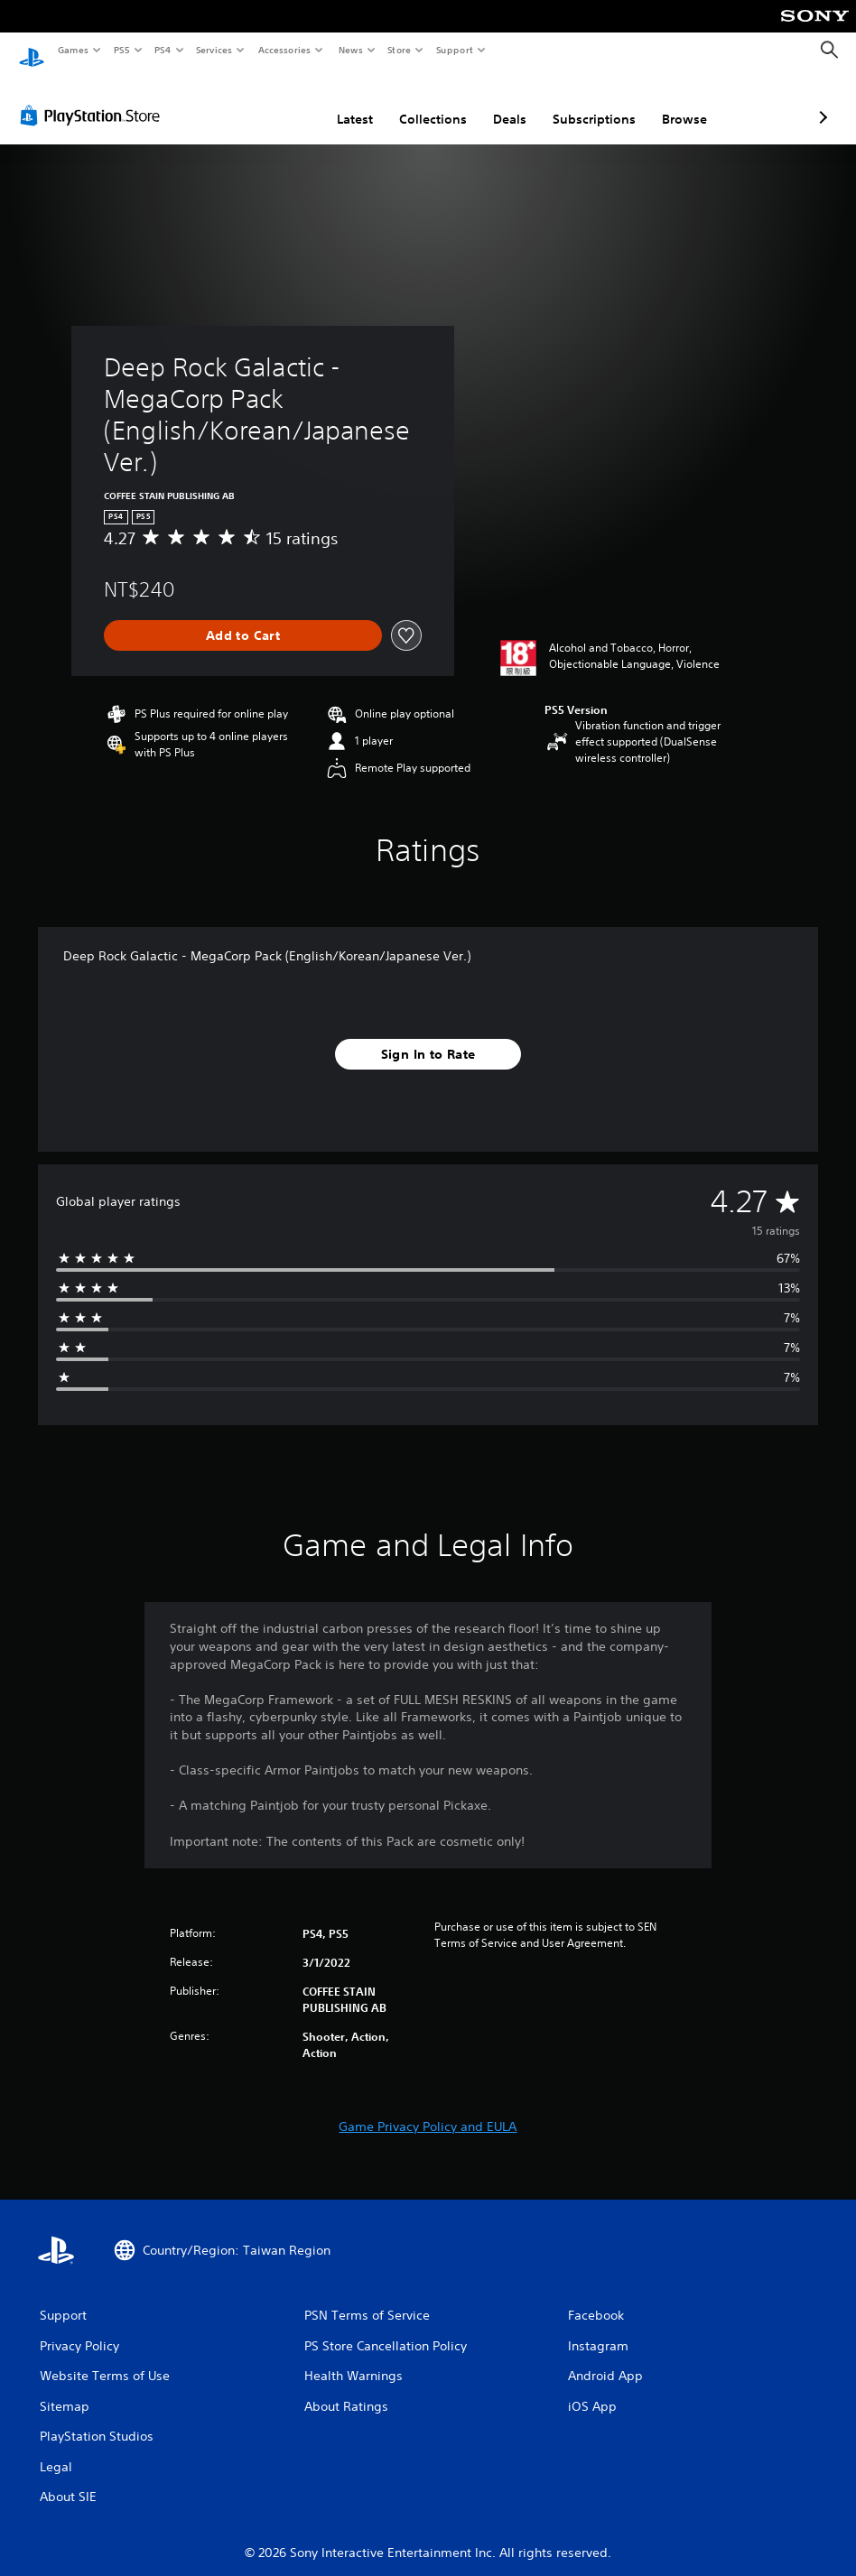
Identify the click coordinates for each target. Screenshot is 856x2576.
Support (454, 49)
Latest (259, 102)
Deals (414, 102)
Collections (337, 102)
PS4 (163, 49)
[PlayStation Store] (93, 98)
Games (72, 49)
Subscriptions (498, 102)
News (350, 49)
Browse (588, 102)
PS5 (121, 49)
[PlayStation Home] (31, 50)
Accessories (284, 49)
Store (399, 49)
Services (214, 49)
